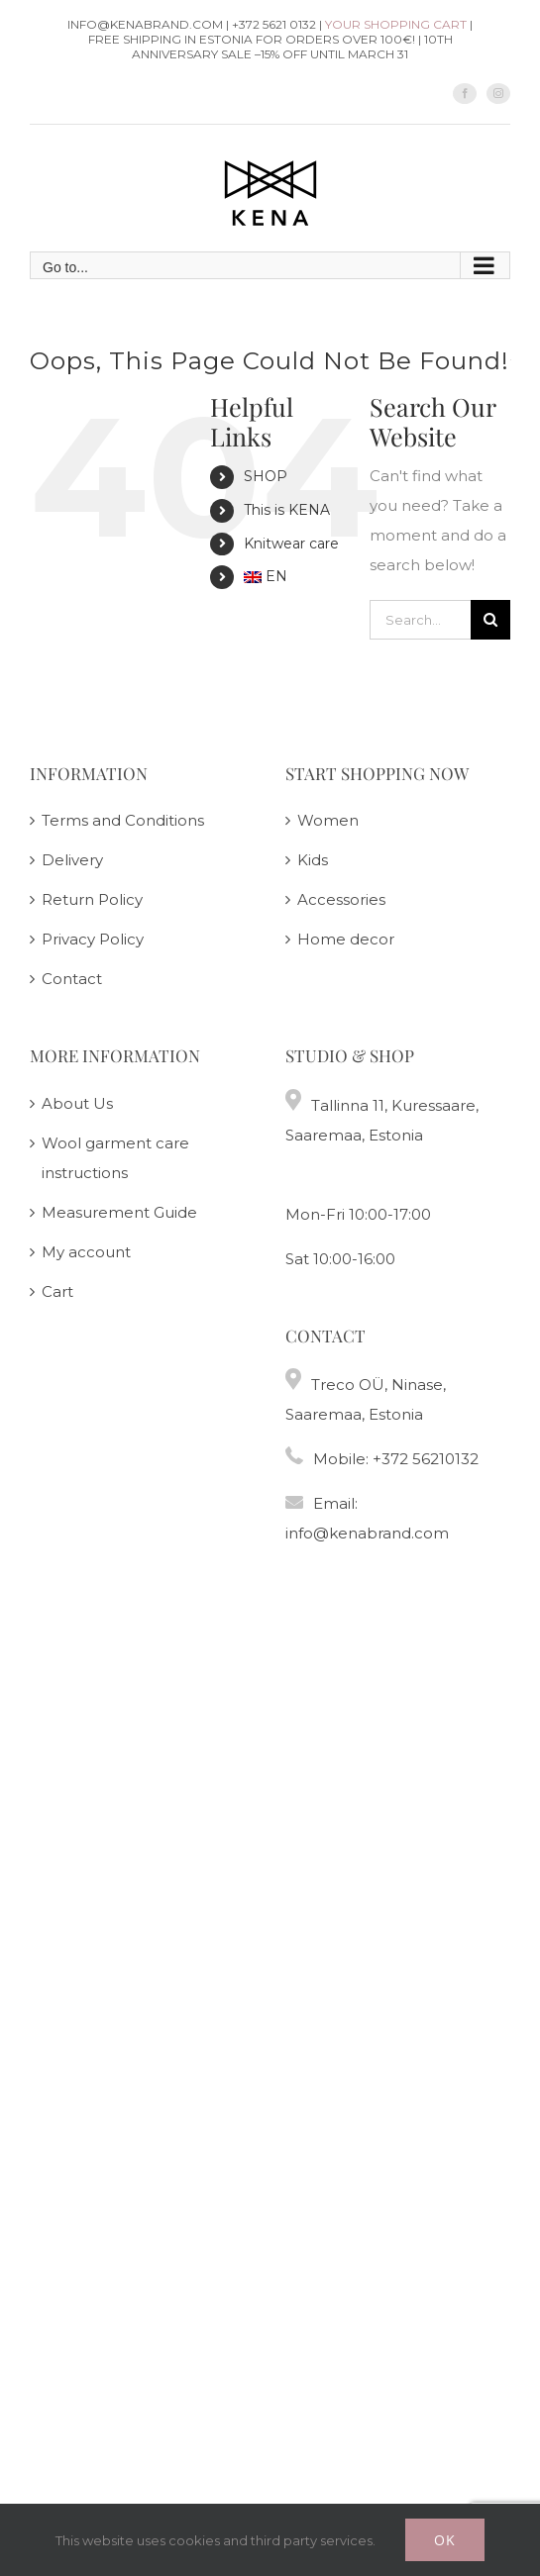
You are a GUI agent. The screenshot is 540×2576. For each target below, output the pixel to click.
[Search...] (420, 620)
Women (328, 820)
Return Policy (92, 899)
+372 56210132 (426, 1458)
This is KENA (287, 510)
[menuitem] (292, 577)
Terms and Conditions (123, 820)
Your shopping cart (396, 24)
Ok (445, 2539)
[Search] (490, 620)
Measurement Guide (119, 1212)
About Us (77, 1103)
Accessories (341, 899)
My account (86, 1251)
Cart (57, 1291)
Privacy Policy (93, 939)
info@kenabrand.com (367, 1533)
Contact (72, 978)
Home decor (345, 939)
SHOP (265, 476)
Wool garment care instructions (115, 1158)
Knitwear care (291, 543)
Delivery (72, 859)
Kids (312, 859)
